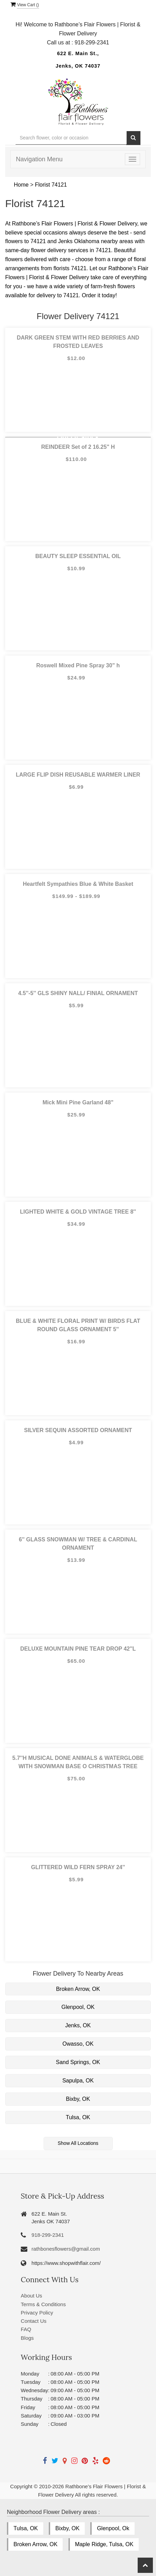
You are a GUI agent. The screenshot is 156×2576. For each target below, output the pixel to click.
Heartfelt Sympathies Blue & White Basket (78, 884)
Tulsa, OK (78, 2117)
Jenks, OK (78, 2025)
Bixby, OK (78, 2099)
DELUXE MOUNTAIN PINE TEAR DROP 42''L (78, 1649)
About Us (31, 2296)
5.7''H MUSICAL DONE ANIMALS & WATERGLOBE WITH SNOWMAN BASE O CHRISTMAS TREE (78, 1762)
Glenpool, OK (77, 2007)
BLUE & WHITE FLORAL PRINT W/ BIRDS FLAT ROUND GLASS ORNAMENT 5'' (78, 1325)
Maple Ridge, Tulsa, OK (104, 2544)
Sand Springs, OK (78, 2062)
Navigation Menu (39, 159)
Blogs (27, 2338)
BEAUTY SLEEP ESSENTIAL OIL (78, 556)
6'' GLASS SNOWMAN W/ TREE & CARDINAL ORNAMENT (78, 1544)
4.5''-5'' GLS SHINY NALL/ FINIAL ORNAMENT (78, 993)
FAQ (26, 2329)
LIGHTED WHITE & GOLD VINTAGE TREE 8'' (78, 1212)
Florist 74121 (51, 185)
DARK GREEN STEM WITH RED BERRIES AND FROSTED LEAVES (78, 342)
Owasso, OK (78, 2044)
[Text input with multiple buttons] (71, 138)
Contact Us (33, 2321)
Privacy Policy (37, 2313)
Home (21, 185)
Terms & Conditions (43, 2304)
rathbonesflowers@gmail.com (65, 2249)
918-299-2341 (47, 2235)
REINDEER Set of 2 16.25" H (78, 447)
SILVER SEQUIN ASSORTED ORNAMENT (78, 1430)
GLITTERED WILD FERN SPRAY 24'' (78, 1867)
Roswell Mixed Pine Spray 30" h (78, 665)
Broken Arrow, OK (78, 1989)
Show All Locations (78, 2143)
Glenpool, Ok (113, 2528)
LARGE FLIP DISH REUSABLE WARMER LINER (78, 775)
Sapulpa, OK (78, 2080)
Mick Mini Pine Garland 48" (78, 1102)
